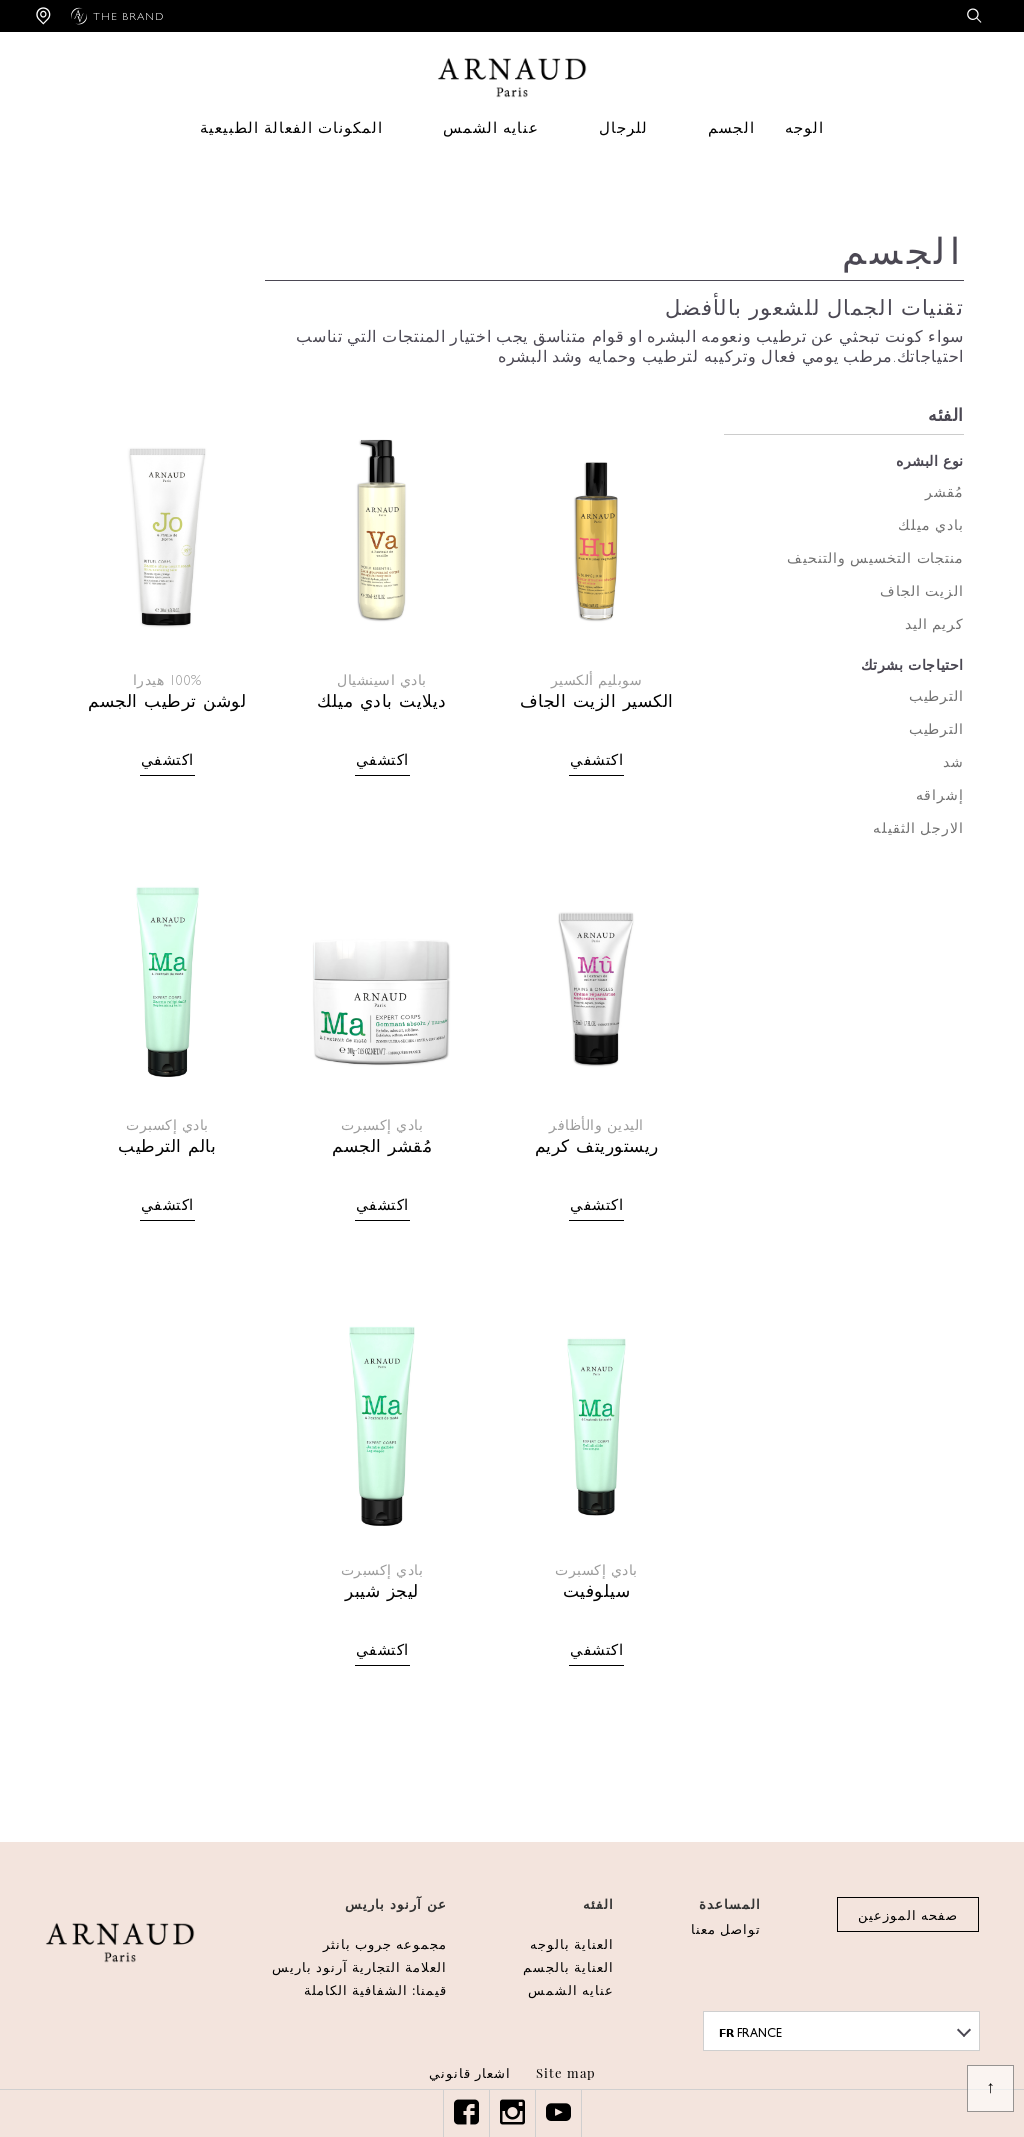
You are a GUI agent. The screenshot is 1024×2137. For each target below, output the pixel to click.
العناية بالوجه (572, 1943)
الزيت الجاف (922, 591)
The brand (117, 16)
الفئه (598, 1904)
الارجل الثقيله (918, 828)
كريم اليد (934, 624)
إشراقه (940, 795)
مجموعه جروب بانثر (385, 1943)
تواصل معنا (726, 1928)
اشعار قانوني (470, 2072)
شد (953, 762)
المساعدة (730, 1904)
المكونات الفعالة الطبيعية (291, 128)
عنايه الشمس (491, 128)
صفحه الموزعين (908, 1914)
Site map (566, 2072)
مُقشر (944, 492)
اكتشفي (596, 761)
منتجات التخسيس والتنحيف (875, 558)
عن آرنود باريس (396, 1904)
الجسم (731, 128)
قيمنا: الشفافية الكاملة (375, 1989)
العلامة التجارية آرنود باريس (359, 1966)
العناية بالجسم (568, 1966)
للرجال (623, 128)
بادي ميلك (931, 525)
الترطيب (936, 696)
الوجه (804, 128)
